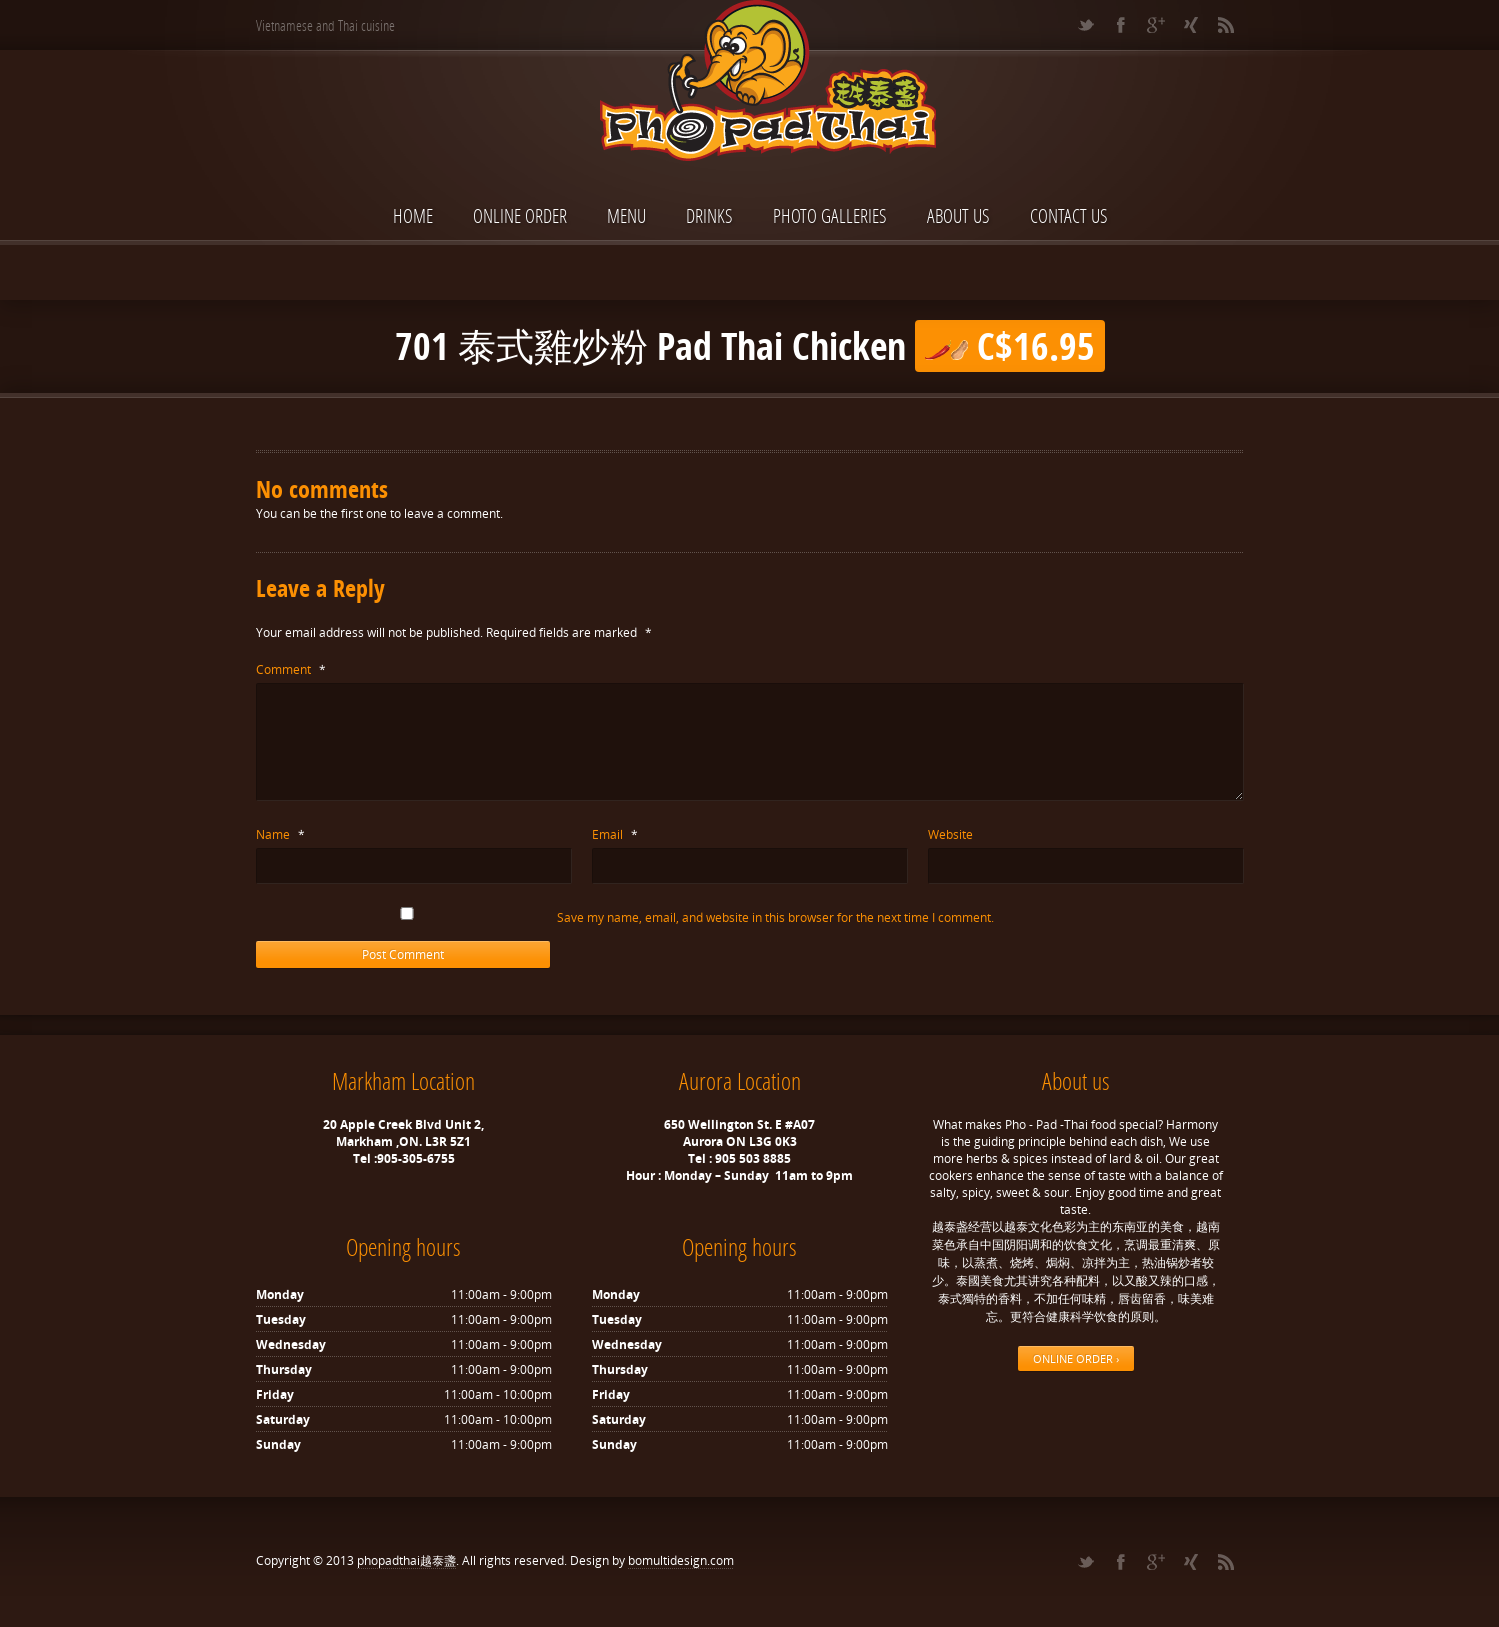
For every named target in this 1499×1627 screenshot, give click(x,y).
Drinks (709, 215)
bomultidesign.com (681, 1560)
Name (280, 834)
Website (950, 834)
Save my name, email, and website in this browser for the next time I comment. (775, 917)
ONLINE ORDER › (1076, 1358)
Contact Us (1069, 215)
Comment (291, 669)
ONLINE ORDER (520, 215)
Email (615, 834)
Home (413, 215)
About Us (958, 215)
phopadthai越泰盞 (406, 1560)
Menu (626, 215)
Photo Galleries (830, 215)
